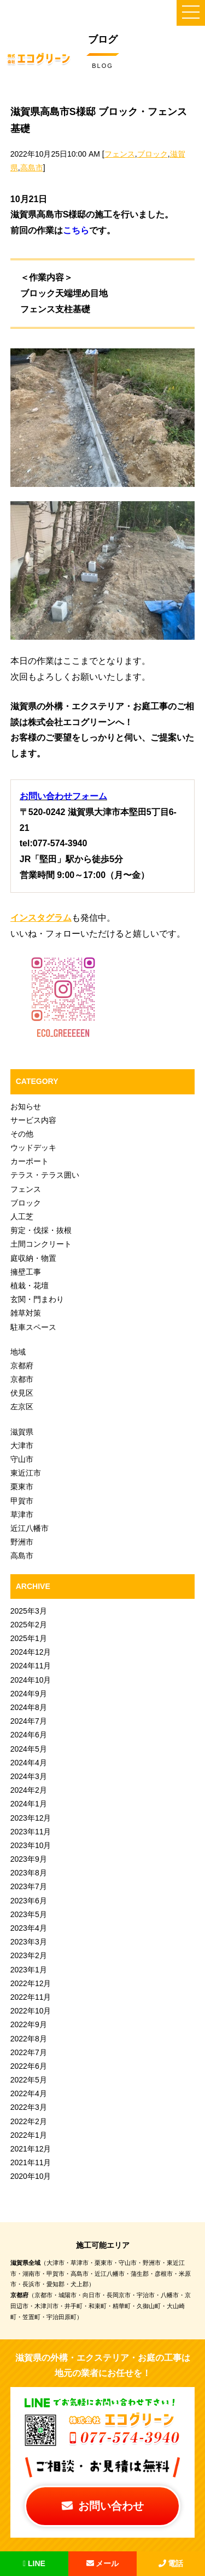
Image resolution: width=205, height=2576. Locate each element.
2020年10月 (30, 2176)
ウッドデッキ (33, 1147)
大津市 (21, 1445)
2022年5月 (28, 2079)
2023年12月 (30, 1818)
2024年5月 (28, 1749)
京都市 (21, 1379)
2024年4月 (28, 1762)
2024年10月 (30, 1680)
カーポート (29, 1161)
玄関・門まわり (37, 1299)
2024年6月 (28, 1734)
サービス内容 (33, 1120)
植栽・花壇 (29, 1285)
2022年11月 (30, 1997)
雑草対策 (25, 1313)
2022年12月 (30, 1983)
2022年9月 (28, 2024)
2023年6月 (28, 1900)
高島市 (31, 167)
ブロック (152, 154)
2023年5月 (28, 1914)
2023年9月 (28, 1859)
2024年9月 (28, 1693)
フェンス (119, 154)
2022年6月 (28, 2066)
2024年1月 (28, 1803)
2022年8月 (28, 2038)
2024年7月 (28, 1721)
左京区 (21, 1406)
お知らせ (25, 1106)
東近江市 (25, 1472)
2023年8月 (28, 1872)
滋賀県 (21, 1431)
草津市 (21, 1514)
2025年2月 (28, 1624)
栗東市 (21, 1486)
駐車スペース (33, 1327)
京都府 (21, 1365)
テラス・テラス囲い (44, 1175)
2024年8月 (28, 1707)
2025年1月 (28, 1638)
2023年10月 (30, 1845)
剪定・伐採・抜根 (41, 1230)
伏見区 (21, 1393)
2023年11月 (30, 1831)
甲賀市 (21, 1500)
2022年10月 (30, 2010)
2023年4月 (28, 1928)
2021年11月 (30, 2162)
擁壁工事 (25, 1271)
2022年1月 (28, 2135)
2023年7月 (28, 1886)
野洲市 (21, 1541)
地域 (18, 1351)
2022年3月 (28, 2107)
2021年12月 (30, 2148)
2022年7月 (28, 2052)
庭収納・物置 (33, 1258)
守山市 (21, 1459)
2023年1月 (28, 1969)
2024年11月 (30, 1665)
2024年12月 (30, 1652)
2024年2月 (28, 1790)
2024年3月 (28, 1776)
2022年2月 (28, 2121)
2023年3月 (28, 1941)
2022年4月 (28, 2093)
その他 (21, 1133)
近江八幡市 (29, 1528)
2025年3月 (28, 1611)
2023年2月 (28, 1955)
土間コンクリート (41, 1244)
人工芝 (21, 1216)
